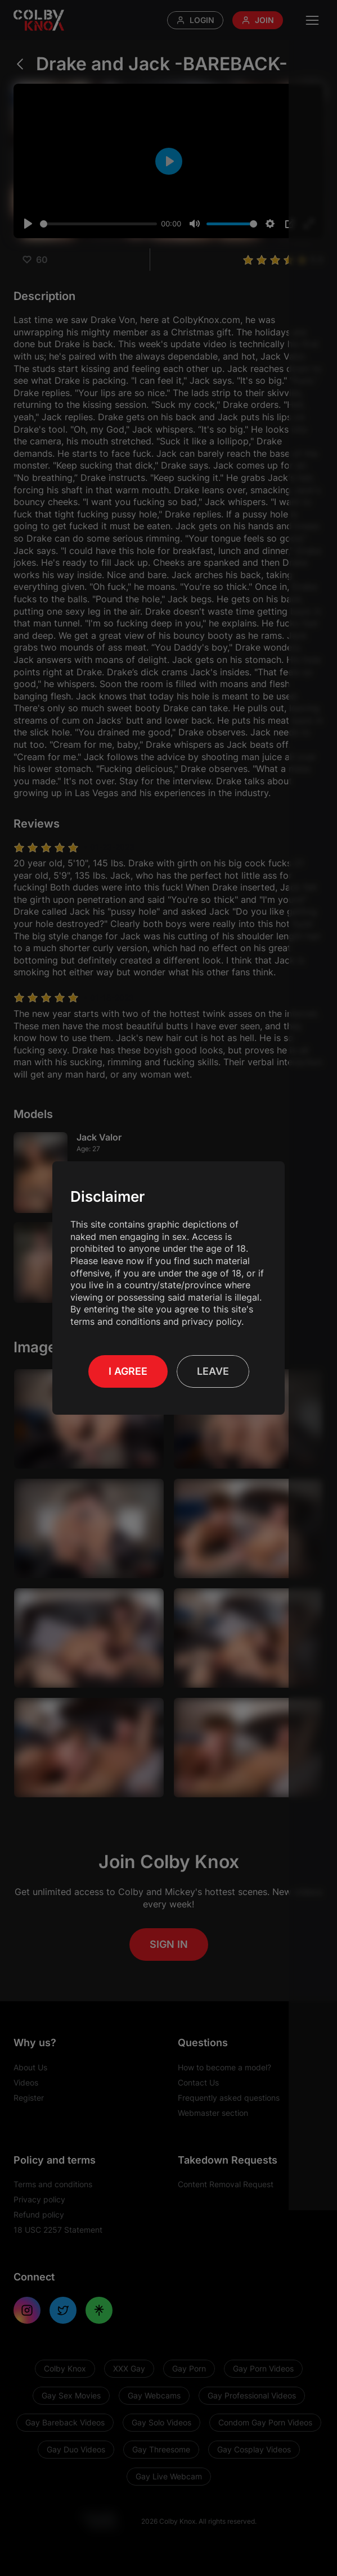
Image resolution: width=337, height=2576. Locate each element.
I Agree (128, 1371)
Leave (213, 1371)
